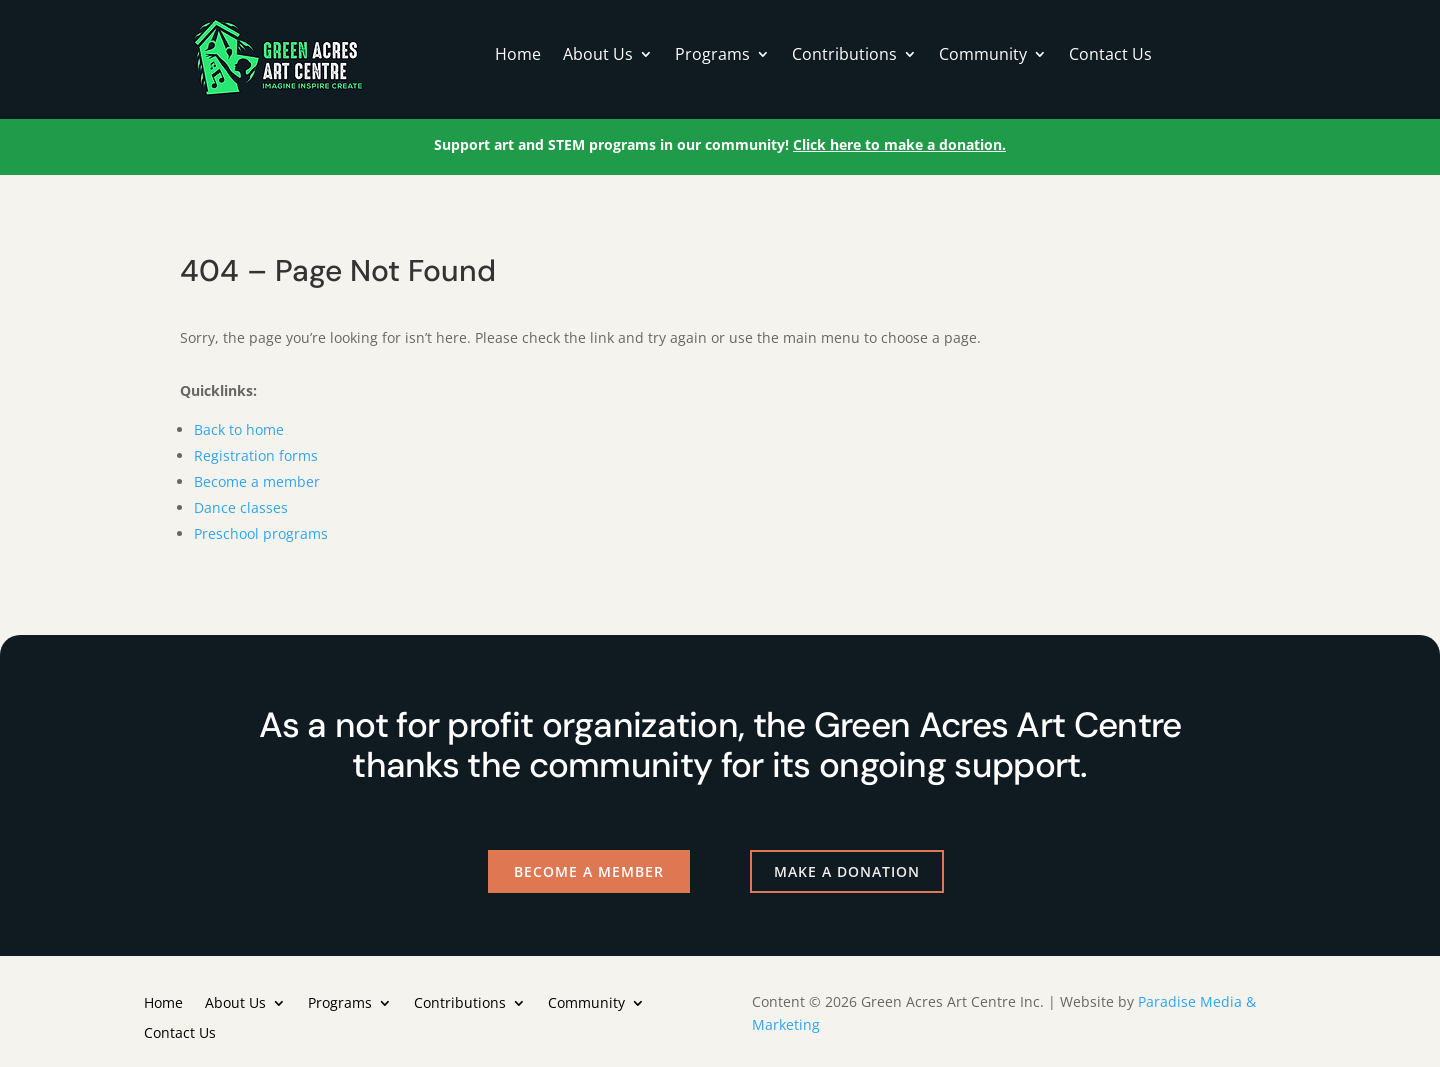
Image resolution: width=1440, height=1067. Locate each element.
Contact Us (1110, 56)
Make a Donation (847, 871)
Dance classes (241, 507)
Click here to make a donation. (899, 144)
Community (983, 56)
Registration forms (256, 455)
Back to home (239, 429)
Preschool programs (261, 533)
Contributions (844, 56)
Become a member (257, 481)
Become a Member (589, 871)
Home (518, 56)
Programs (712, 56)
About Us (598, 56)
